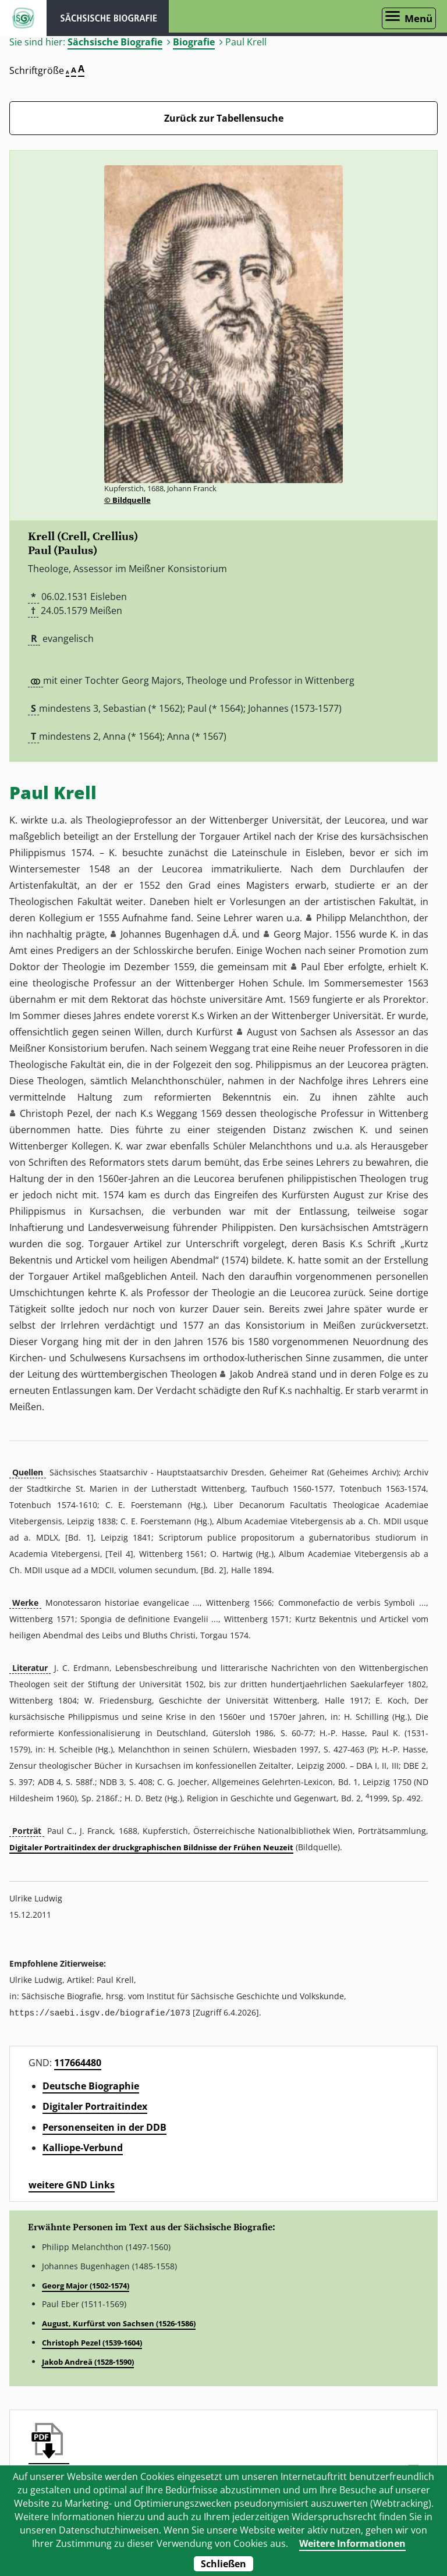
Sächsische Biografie (115, 42)
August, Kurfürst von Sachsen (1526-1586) (119, 2323)
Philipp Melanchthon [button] (362, 917)
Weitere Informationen (352, 2543)
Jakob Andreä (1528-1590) (88, 2361)
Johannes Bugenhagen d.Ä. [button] (179, 934)
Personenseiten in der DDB (104, 2126)
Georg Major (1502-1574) (85, 2285)
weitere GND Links (72, 2184)
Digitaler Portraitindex (94, 2105)
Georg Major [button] (301, 934)
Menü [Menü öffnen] (418, 18)
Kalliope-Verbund (82, 2147)
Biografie (194, 42)
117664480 (77, 2062)
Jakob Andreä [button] (259, 1374)
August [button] (262, 1032)
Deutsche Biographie (90, 2085)
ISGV (23, 18)
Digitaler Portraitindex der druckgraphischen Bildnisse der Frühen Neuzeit (151, 1847)
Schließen (223, 2563)
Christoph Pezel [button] (55, 1113)
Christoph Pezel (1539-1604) (92, 2342)
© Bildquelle (127, 500)
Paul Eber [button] (322, 966)
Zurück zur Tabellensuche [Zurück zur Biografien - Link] (223, 118)
